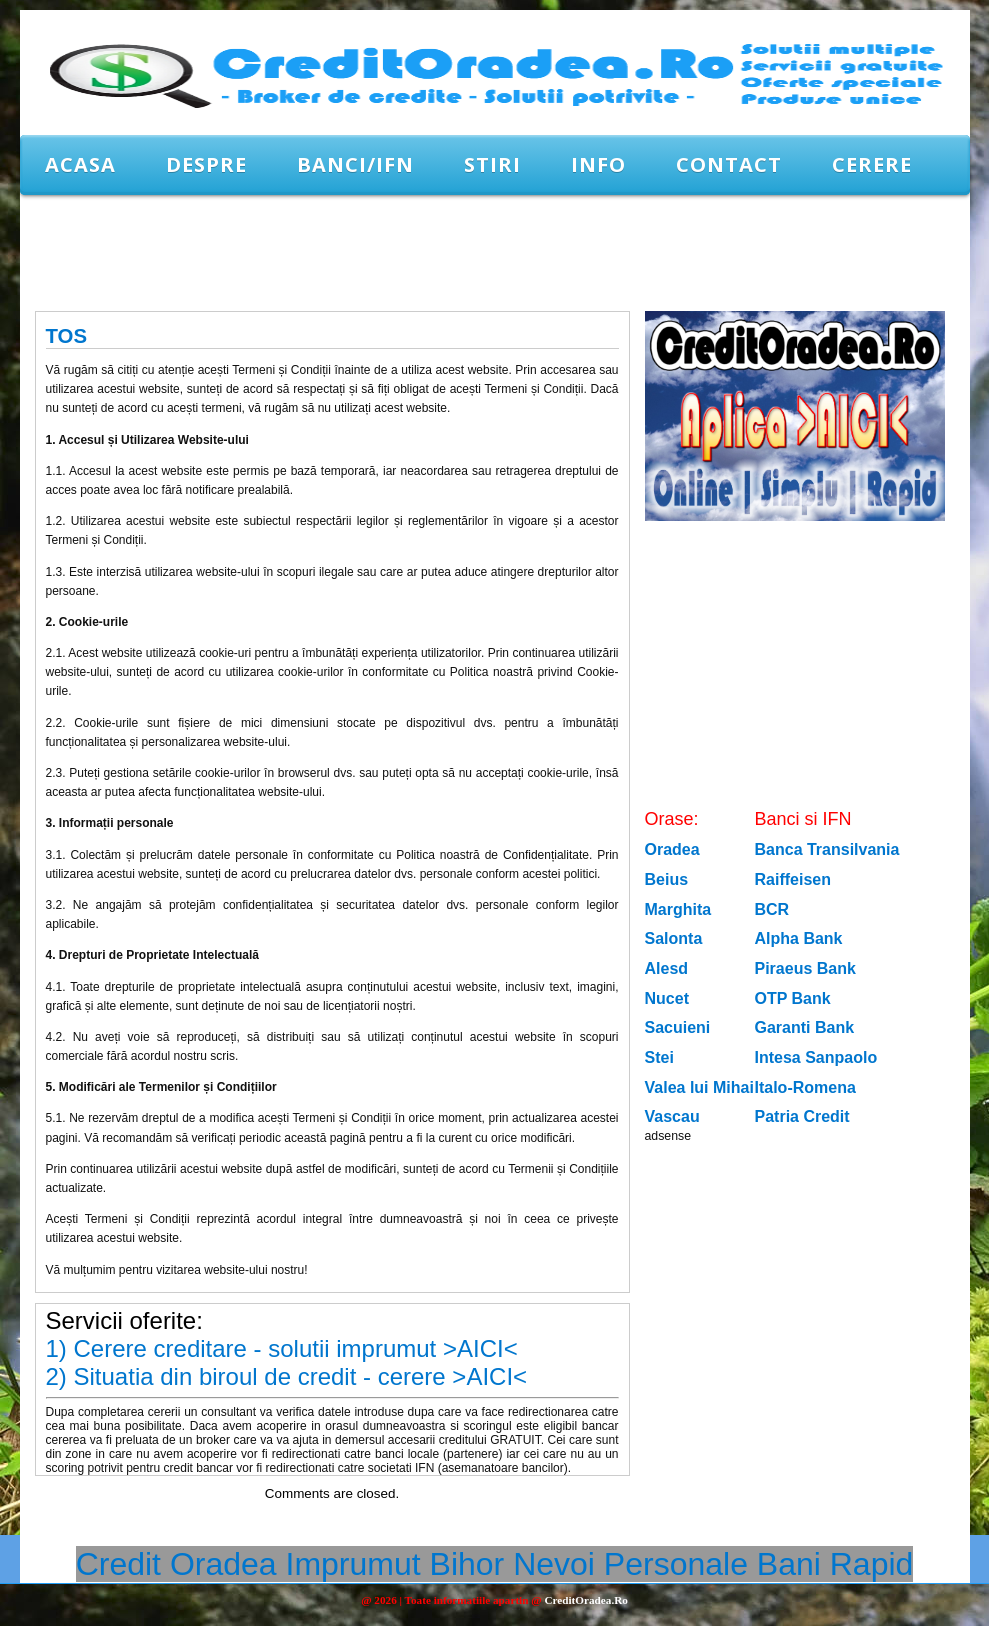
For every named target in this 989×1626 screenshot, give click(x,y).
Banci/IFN (355, 164)
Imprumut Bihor (395, 1564)
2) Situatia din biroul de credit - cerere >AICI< (287, 1376)
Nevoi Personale (630, 1564)
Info (598, 164)
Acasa (80, 164)
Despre (206, 164)
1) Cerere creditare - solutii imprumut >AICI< (282, 1348)
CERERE (872, 164)
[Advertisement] (384, 252)
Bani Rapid (835, 1564)
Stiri (492, 164)
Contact (729, 164)
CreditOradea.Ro (585, 1600)
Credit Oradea (176, 1564)
